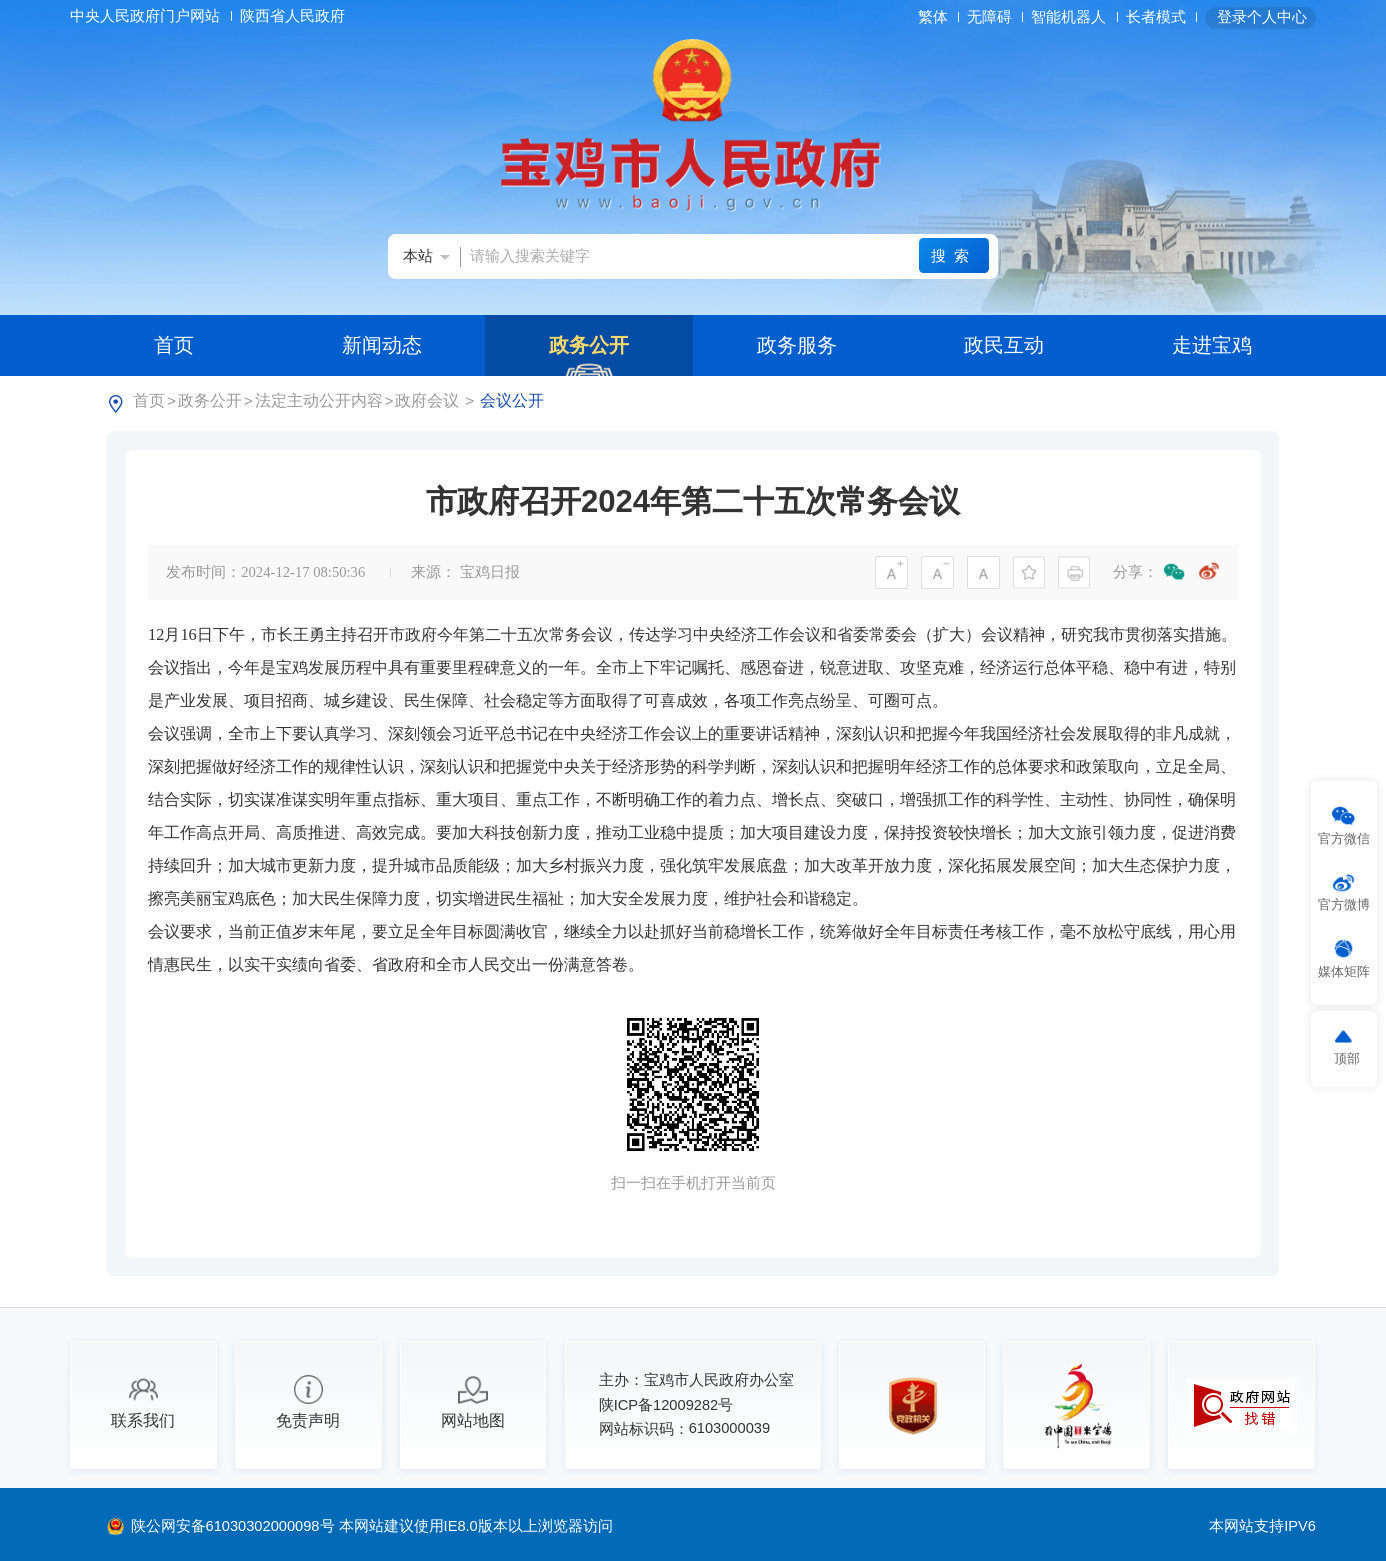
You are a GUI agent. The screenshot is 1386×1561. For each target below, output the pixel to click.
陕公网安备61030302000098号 (235, 1526)
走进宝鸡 (1212, 345)
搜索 (953, 256)
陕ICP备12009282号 (666, 1405)
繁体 (933, 17)
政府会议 (427, 400)
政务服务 (797, 345)
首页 (174, 345)
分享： (1135, 572)
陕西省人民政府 (294, 16)
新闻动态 (382, 345)
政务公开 (589, 345)
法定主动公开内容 (319, 400)
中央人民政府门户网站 (147, 16)
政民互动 (1004, 345)
